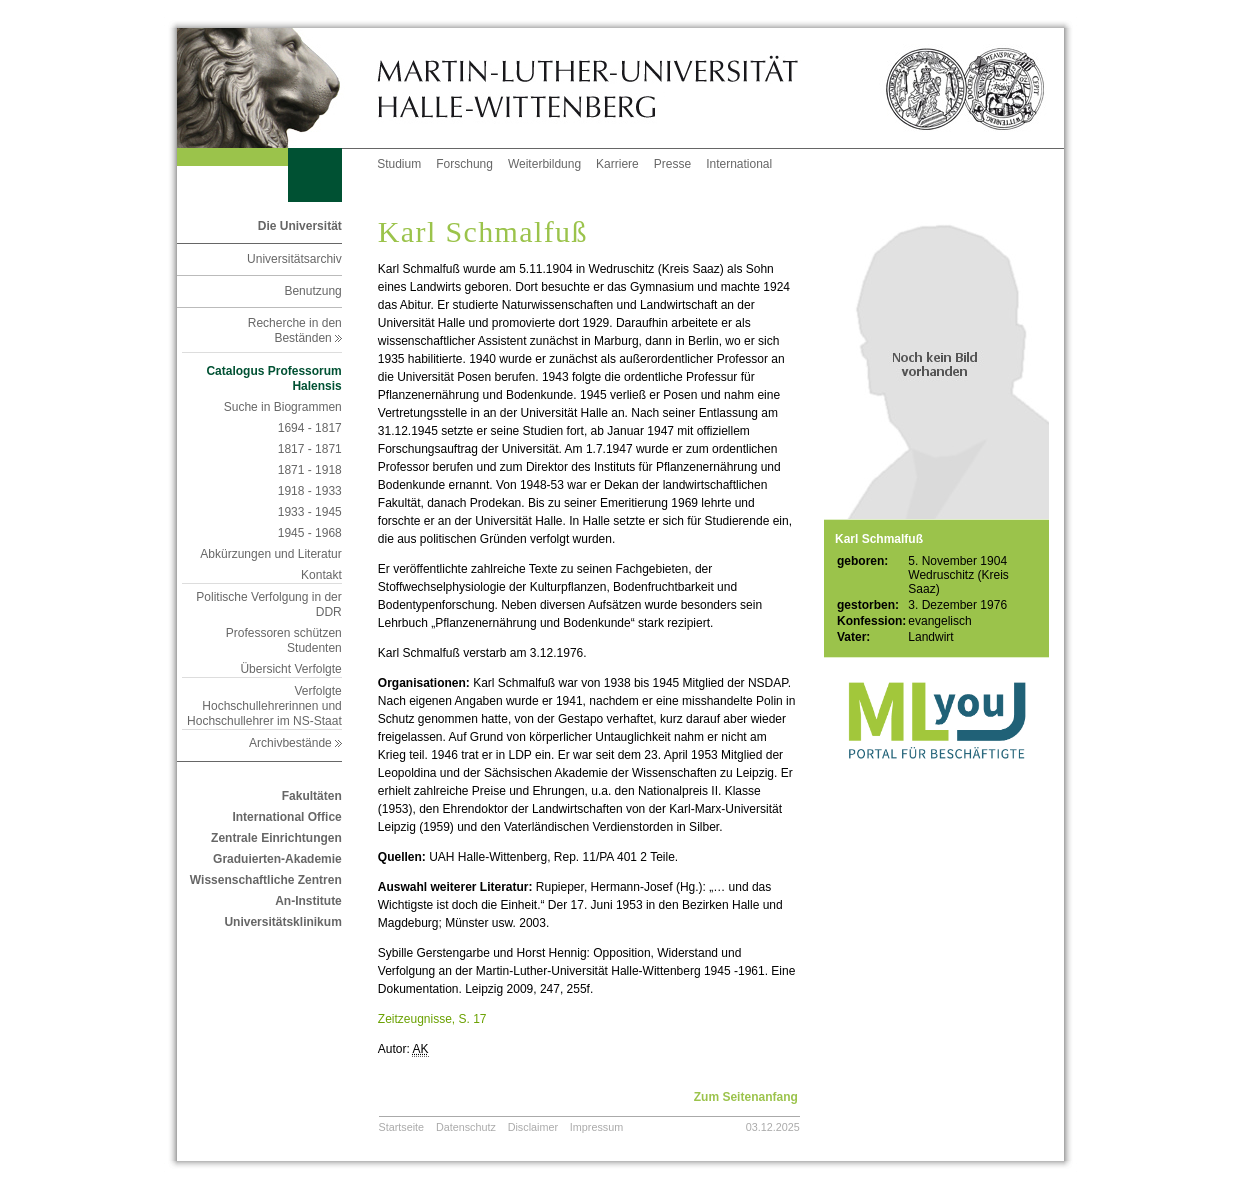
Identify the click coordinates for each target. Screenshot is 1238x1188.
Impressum (596, 1127)
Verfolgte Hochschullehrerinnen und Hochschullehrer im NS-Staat (264, 706)
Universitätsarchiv (294, 259)
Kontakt (321, 575)
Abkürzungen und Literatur (270, 554)
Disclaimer (533, 1127)
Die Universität (300, 226)
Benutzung (312, 291)
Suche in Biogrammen (283, 407)
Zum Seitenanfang (746, 1097)
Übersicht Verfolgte (290, 669)
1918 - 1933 (310, 491)
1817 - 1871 (310, 449)
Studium (399, 164)
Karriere (617, 164)
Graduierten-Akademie (277, 859)
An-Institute (308, 901)
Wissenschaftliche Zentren (266, 880)
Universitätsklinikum (282, 922)
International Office (286, 817)
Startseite (402, 1127)
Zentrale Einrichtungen (276, 838)
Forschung (464, 164)
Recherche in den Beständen (295, 330)
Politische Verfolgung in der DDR (268, 604)
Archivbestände (295, 743)
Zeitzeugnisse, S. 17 (432, 1019)
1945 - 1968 (310, 533)
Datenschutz (466, 1127)
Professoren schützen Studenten (284, 640)
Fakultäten (312, 796)
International (739, 164)
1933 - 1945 (310, 512)
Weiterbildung (544, 164)
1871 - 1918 (310, 470)
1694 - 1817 (310, 428)
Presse (672, 164)
